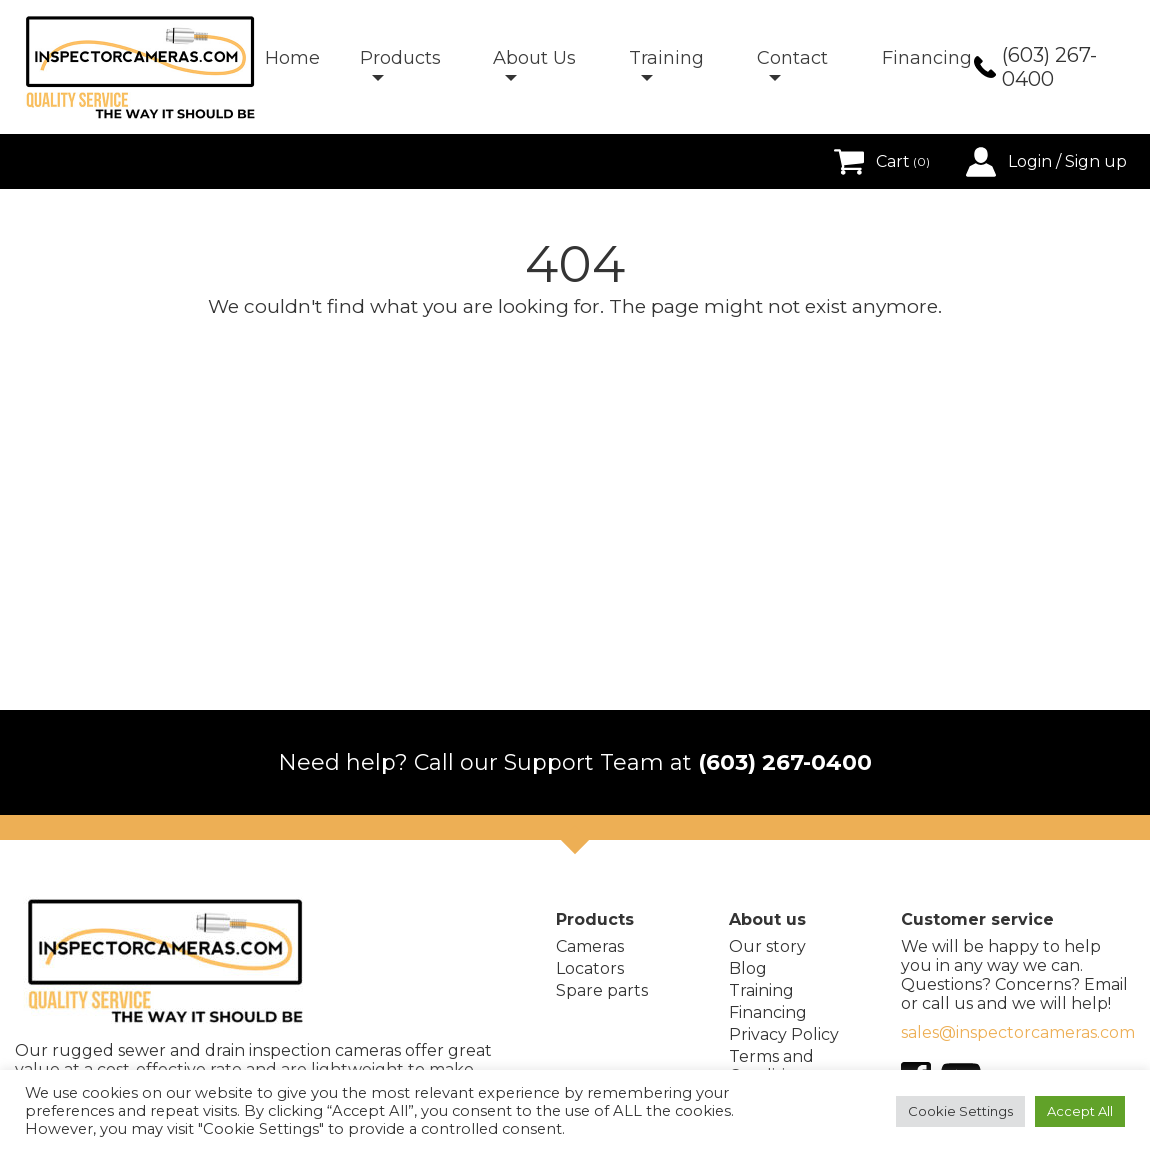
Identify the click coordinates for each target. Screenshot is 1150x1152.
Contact (792, 58)
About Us (534, 58)
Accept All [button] (1080, 1111)
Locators (590, 968)
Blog (748, 968)
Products (400, 58)
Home (292, 58)
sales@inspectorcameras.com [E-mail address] (1018, 1032)
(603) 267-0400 (785, 762)
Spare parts (602, 990)
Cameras (590, 946)
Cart (882, 162)
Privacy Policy (784, 1034)
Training (666, 58)
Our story (767, 946)
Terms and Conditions (771, 1066)
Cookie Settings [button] (960, 1111)
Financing (927, 58)
